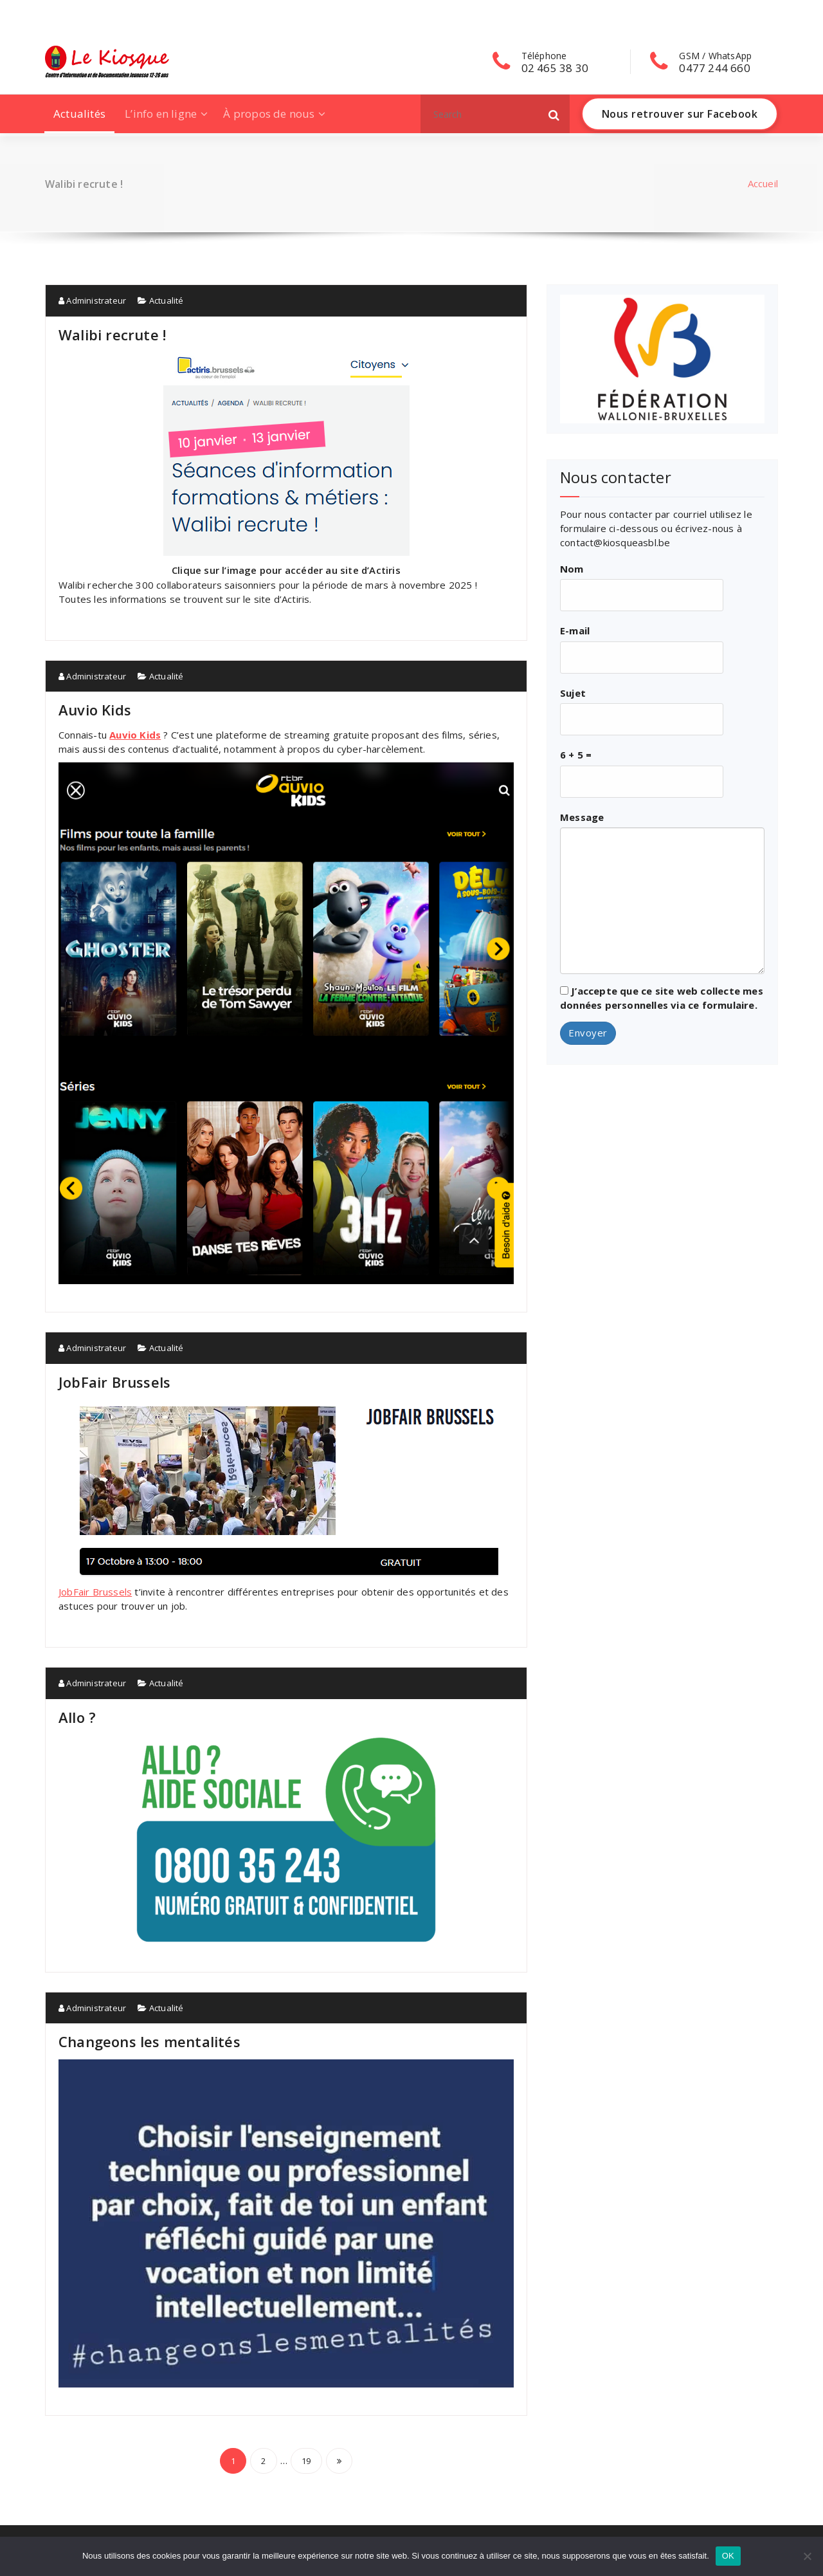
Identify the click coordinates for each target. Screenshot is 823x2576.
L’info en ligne (161, 113)
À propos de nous (268, 113)
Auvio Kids (95, 709)
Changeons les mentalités (149, 2041)
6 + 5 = (576, 754)
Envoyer (588, 1032)
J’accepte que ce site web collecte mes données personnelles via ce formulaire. (661, 997)
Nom (572, 568)
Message (582, 817)
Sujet (573, 692)
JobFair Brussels (114, 1382)
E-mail (575, 630)
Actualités (79, 113)
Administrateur (92, 300)
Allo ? (77, 1717)
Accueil (763, 183)
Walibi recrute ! (112, 334)
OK (728, 2556)
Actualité (166, 300)
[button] (554, 113)
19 (306, 2461)
